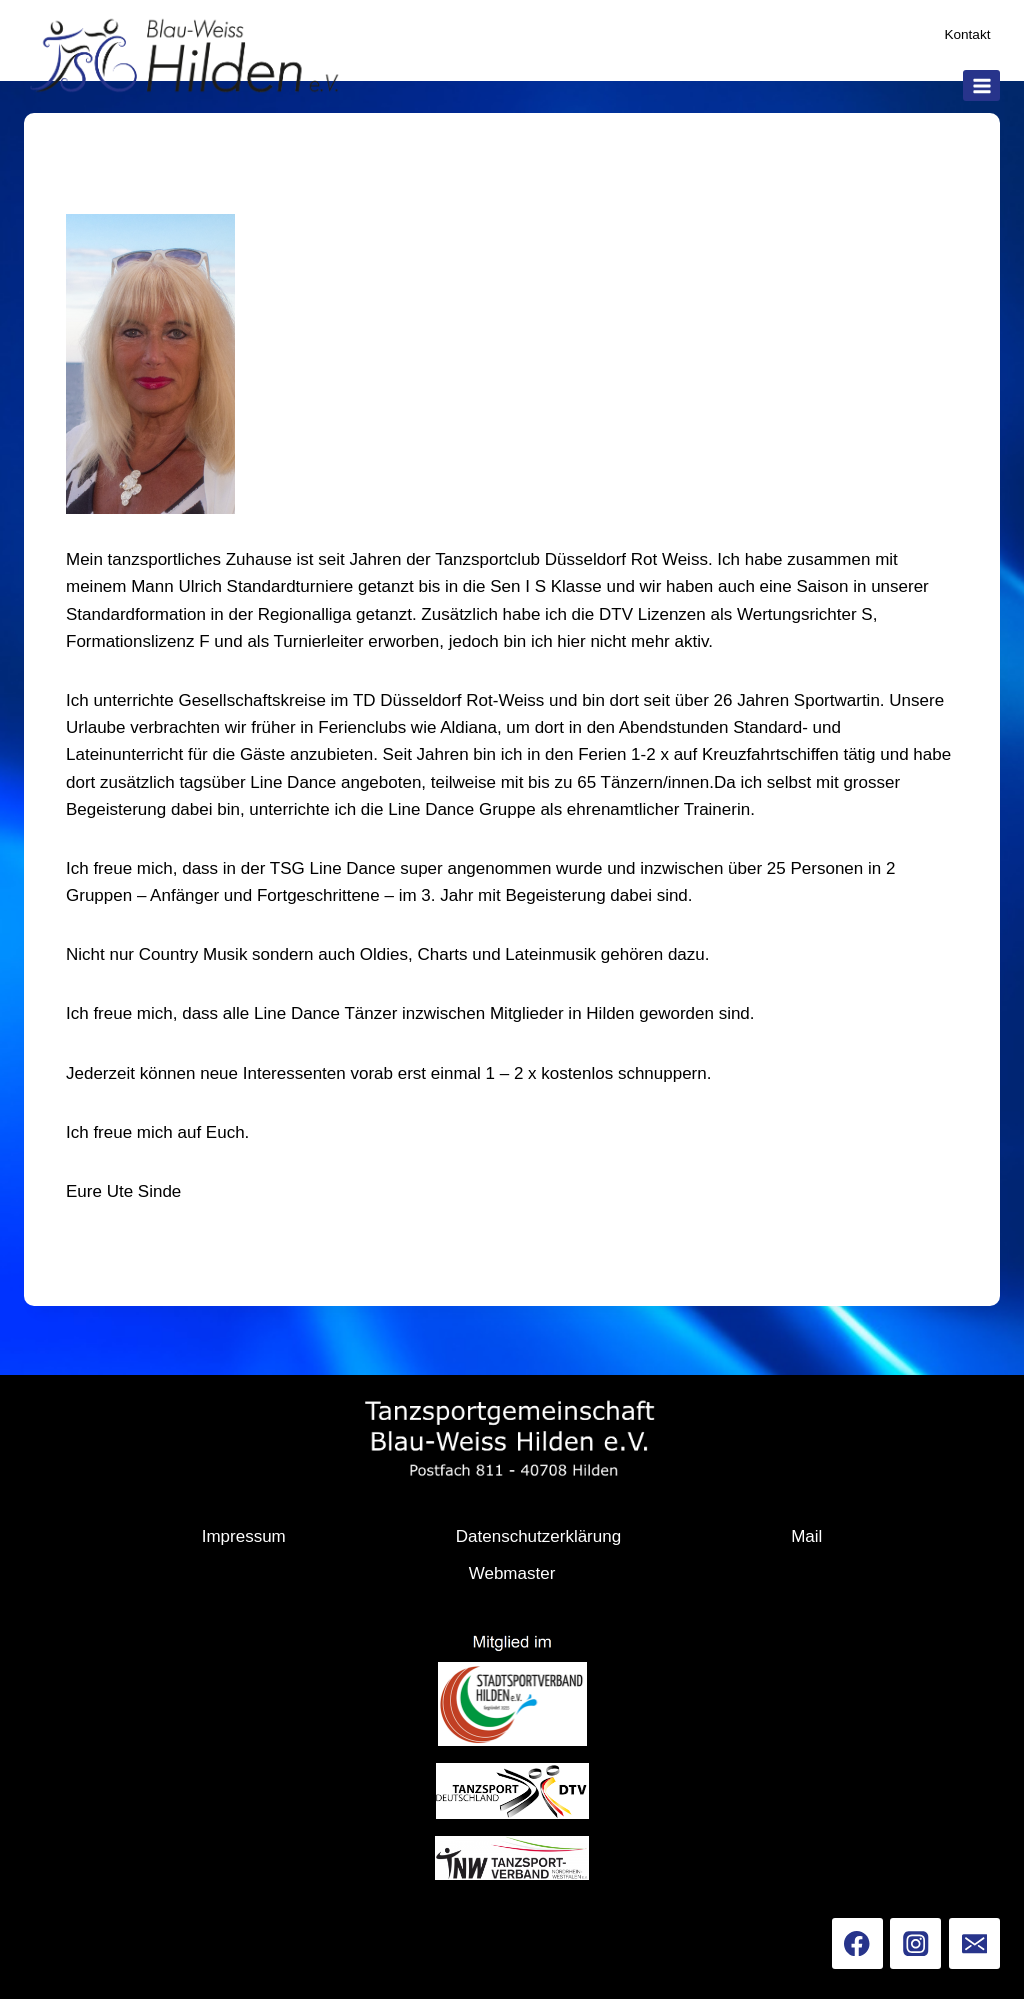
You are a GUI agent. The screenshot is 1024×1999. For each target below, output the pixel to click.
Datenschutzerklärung (538, 1536)
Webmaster (512, 1573)
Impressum (244, 1536)
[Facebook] (857, 1943)
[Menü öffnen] (981, 85)
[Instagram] (915, 1943)
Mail (806, 1536)
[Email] (974, 1943)
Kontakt (967, 34)
